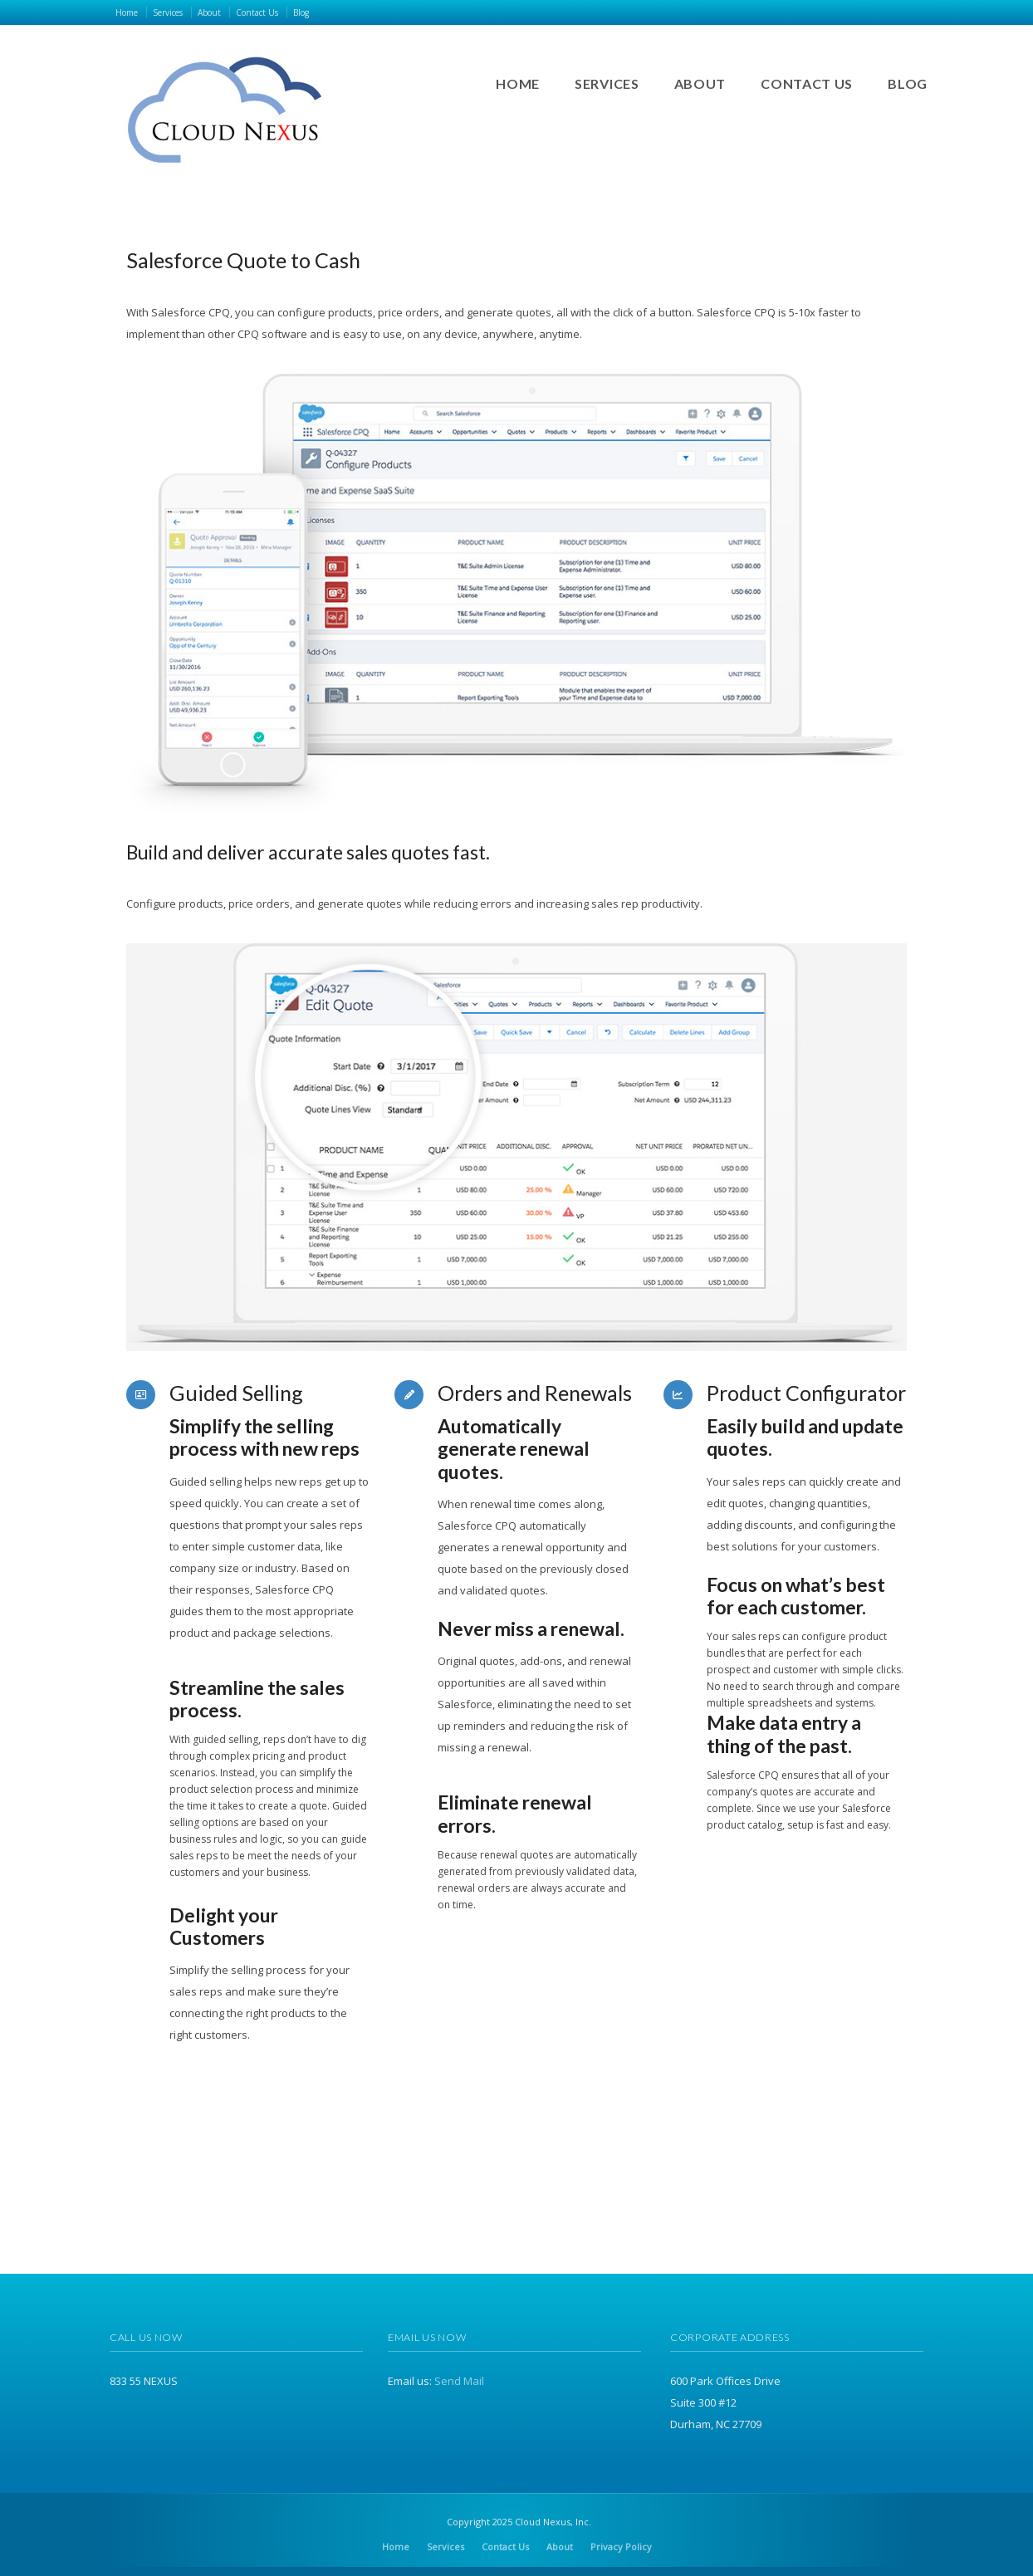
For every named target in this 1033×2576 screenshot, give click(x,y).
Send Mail (459, 2380)
